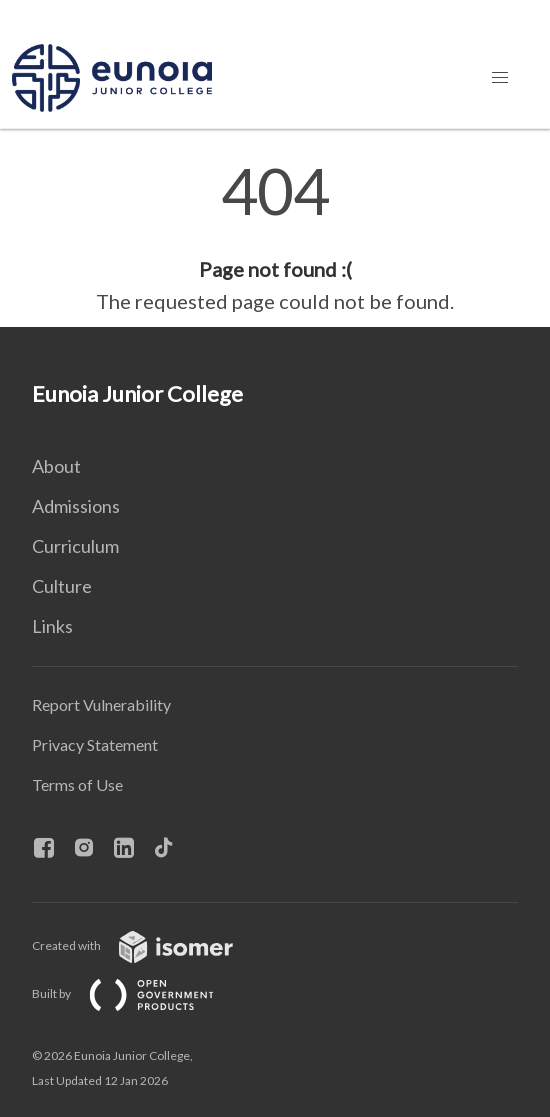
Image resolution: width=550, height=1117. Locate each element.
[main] (275, 238)
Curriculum (75, 546)
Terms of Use (77, 784)
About (56, 466)
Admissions (76, 506)
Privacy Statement (95, 744)
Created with (148, 945)
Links (52, 626)
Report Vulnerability (101, 704)
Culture (62, 586)
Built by (139, 993)
